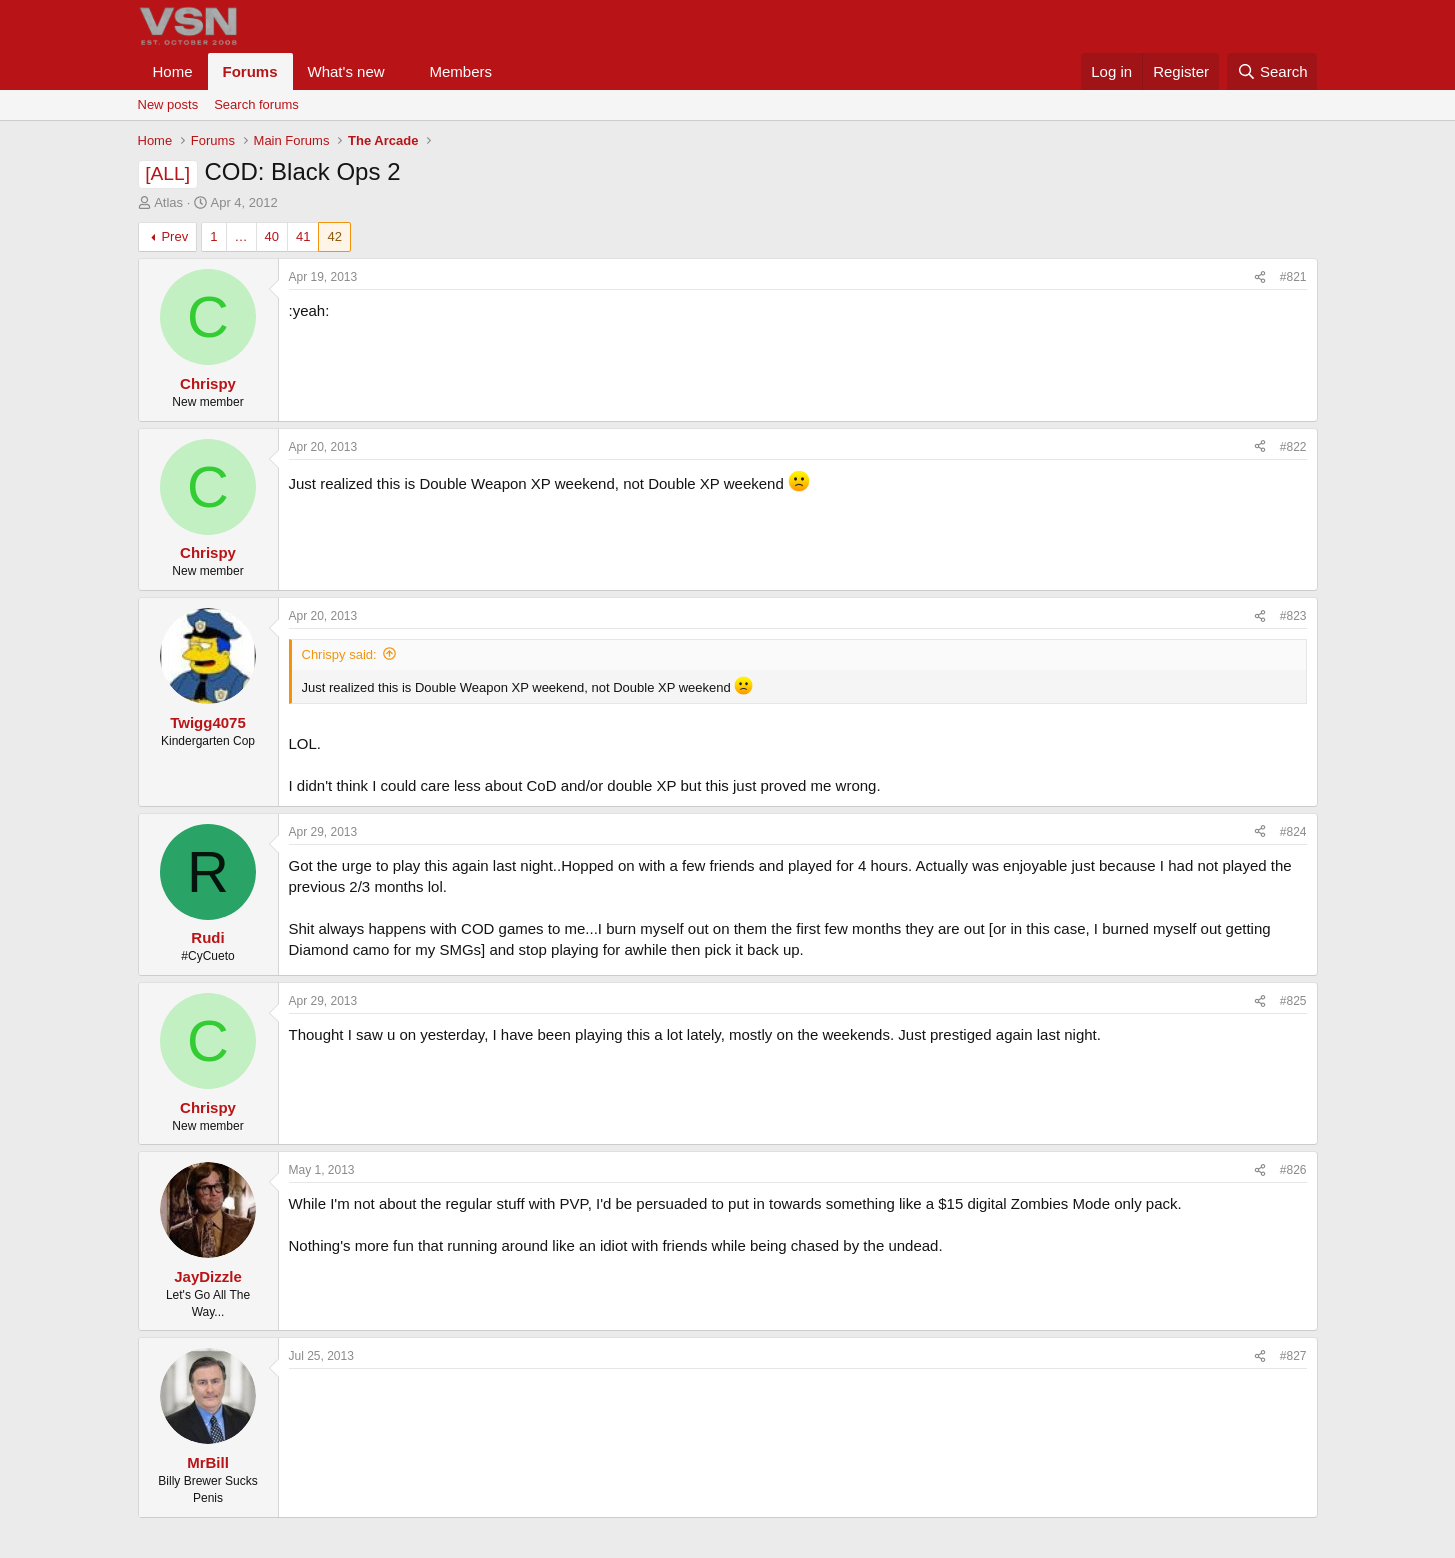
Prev (174, 236)
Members (460, 71)
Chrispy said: (339, 654)
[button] (400, 71)
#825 (1293, 1001)
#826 (1293, 1170)
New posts (168, 104)
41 (303, 236)
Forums (250, 71)
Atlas (168, 202)
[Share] (1260, 277)
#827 (1293, 1356)
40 (272, 236)
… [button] (241, 236)
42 (334, 236)
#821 (1293, 277)
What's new (346, 71)
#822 (1293, 447)
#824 (1293, 832)
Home (173, 71)
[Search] (1272, 71)
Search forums (256, 104)
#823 (1293, 616)
